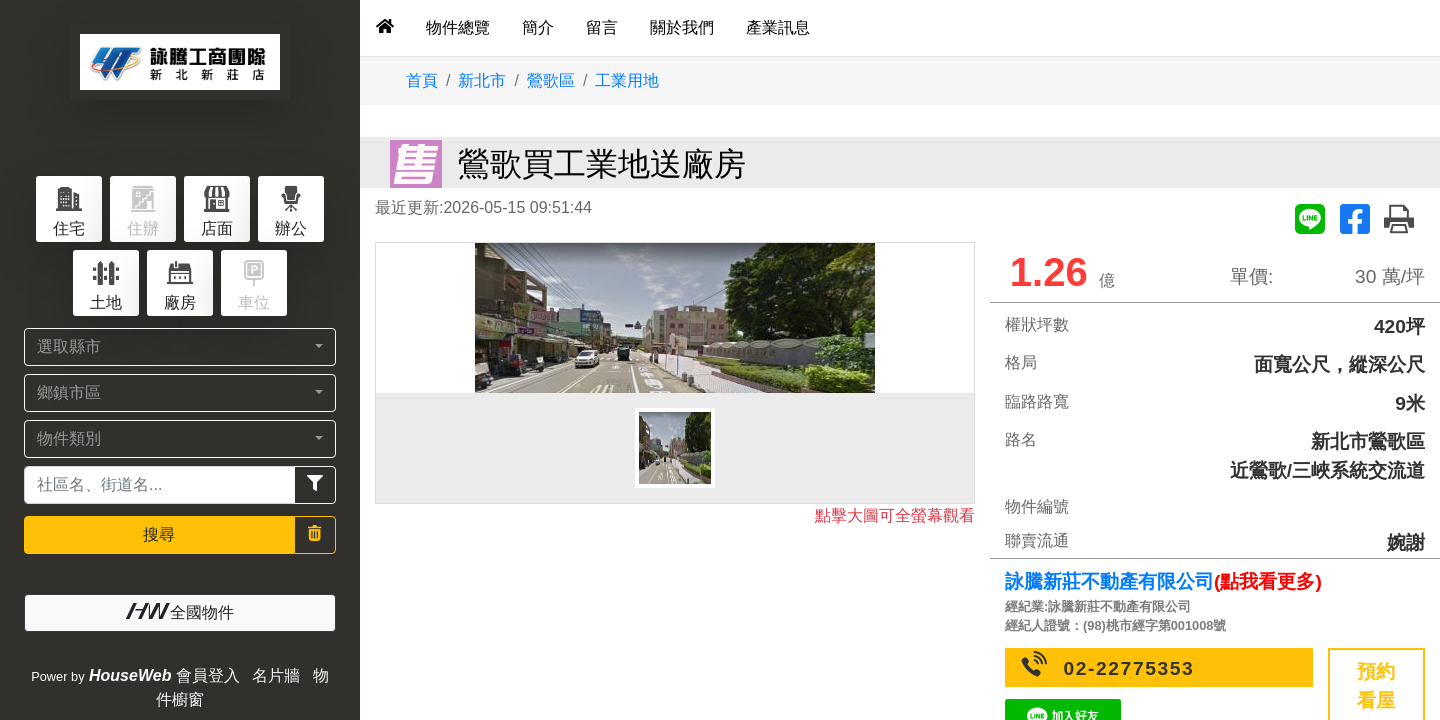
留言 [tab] (602, 27)
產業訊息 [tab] (778, 27)
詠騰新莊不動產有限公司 (1109, 581)
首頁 (422, 80)
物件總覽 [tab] (458, 27)
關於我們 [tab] (682, 27)
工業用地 (627, 80)
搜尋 (159, 534)
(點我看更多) (1268, 581)
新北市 (482, 80)
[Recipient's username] (159, 485)
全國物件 (180, 612)
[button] (180, 347)
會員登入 (208, 675)
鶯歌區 (551, 80)
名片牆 (276, 675)
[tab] (385, 28)
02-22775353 (1129, 668)
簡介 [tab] (538, 27)
